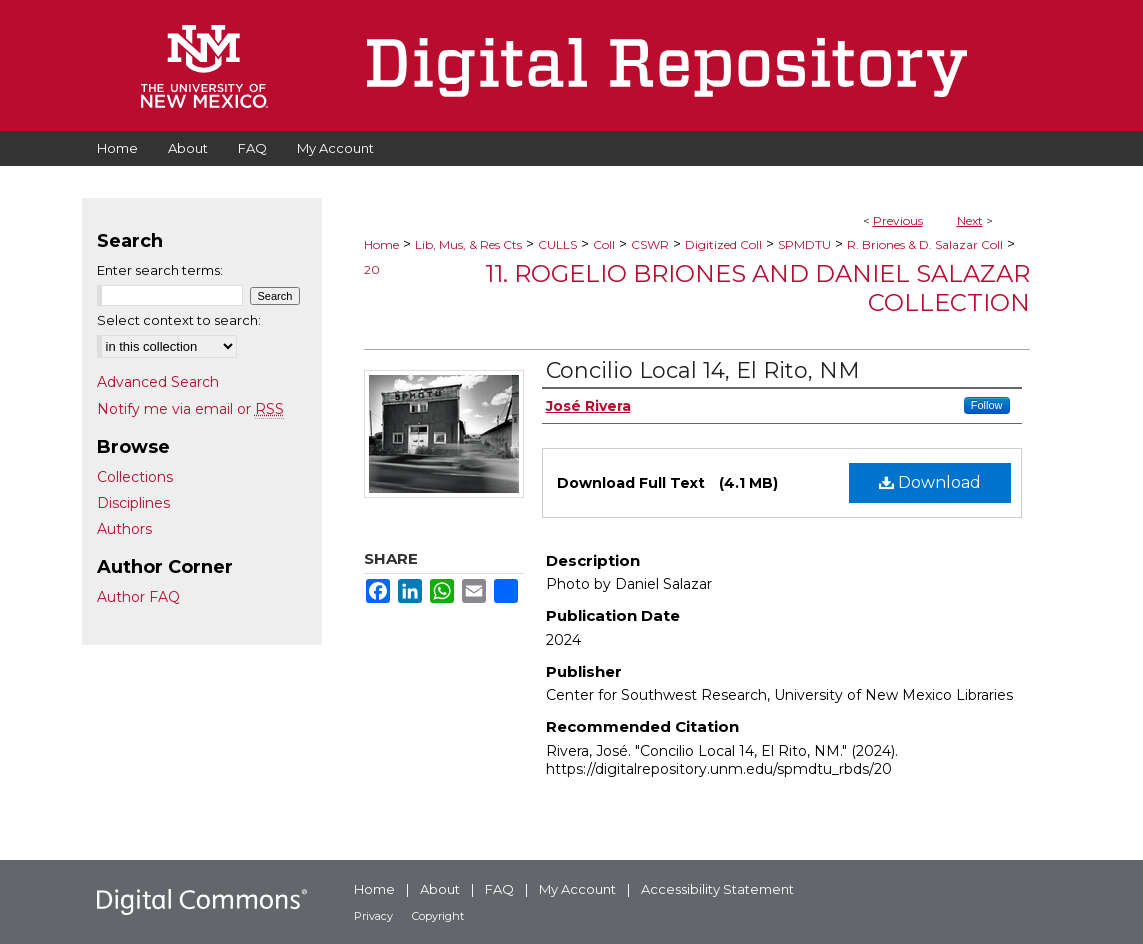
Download (930, 482)
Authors (124, 529)
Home (381, 244)
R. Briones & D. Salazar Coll (925, 244)
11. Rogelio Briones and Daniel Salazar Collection (757, 288)
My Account (577, 889)
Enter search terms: (160, 270)
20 (372, 269)
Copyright (438, 916)
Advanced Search (158, 382)
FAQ (499, 889)
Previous (898, 220)
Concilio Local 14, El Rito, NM (703, 370)
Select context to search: (179, 320)
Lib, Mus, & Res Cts (468, 244)
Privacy (373, 916)
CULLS (557, 244)
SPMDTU (804, 244)
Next (970, 220)
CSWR (650, 244)
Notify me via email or (190, 409)
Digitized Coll (723, 244)
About (440, 889)
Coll (604, 244)
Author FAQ (138, 597)
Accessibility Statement (717, 889)
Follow (987, 405)
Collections (135, 477)
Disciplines (133, 503)
